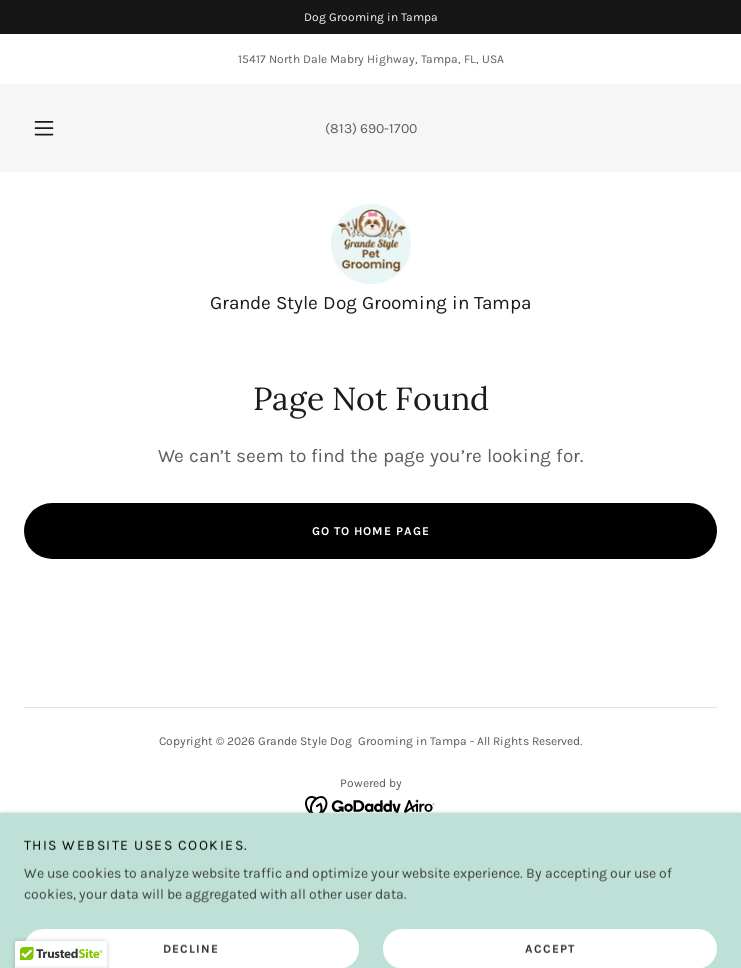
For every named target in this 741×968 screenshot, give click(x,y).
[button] (56, 128)
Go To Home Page (371, 531)
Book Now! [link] (370, 859)
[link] (371, 244)
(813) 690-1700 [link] (371, 128)
